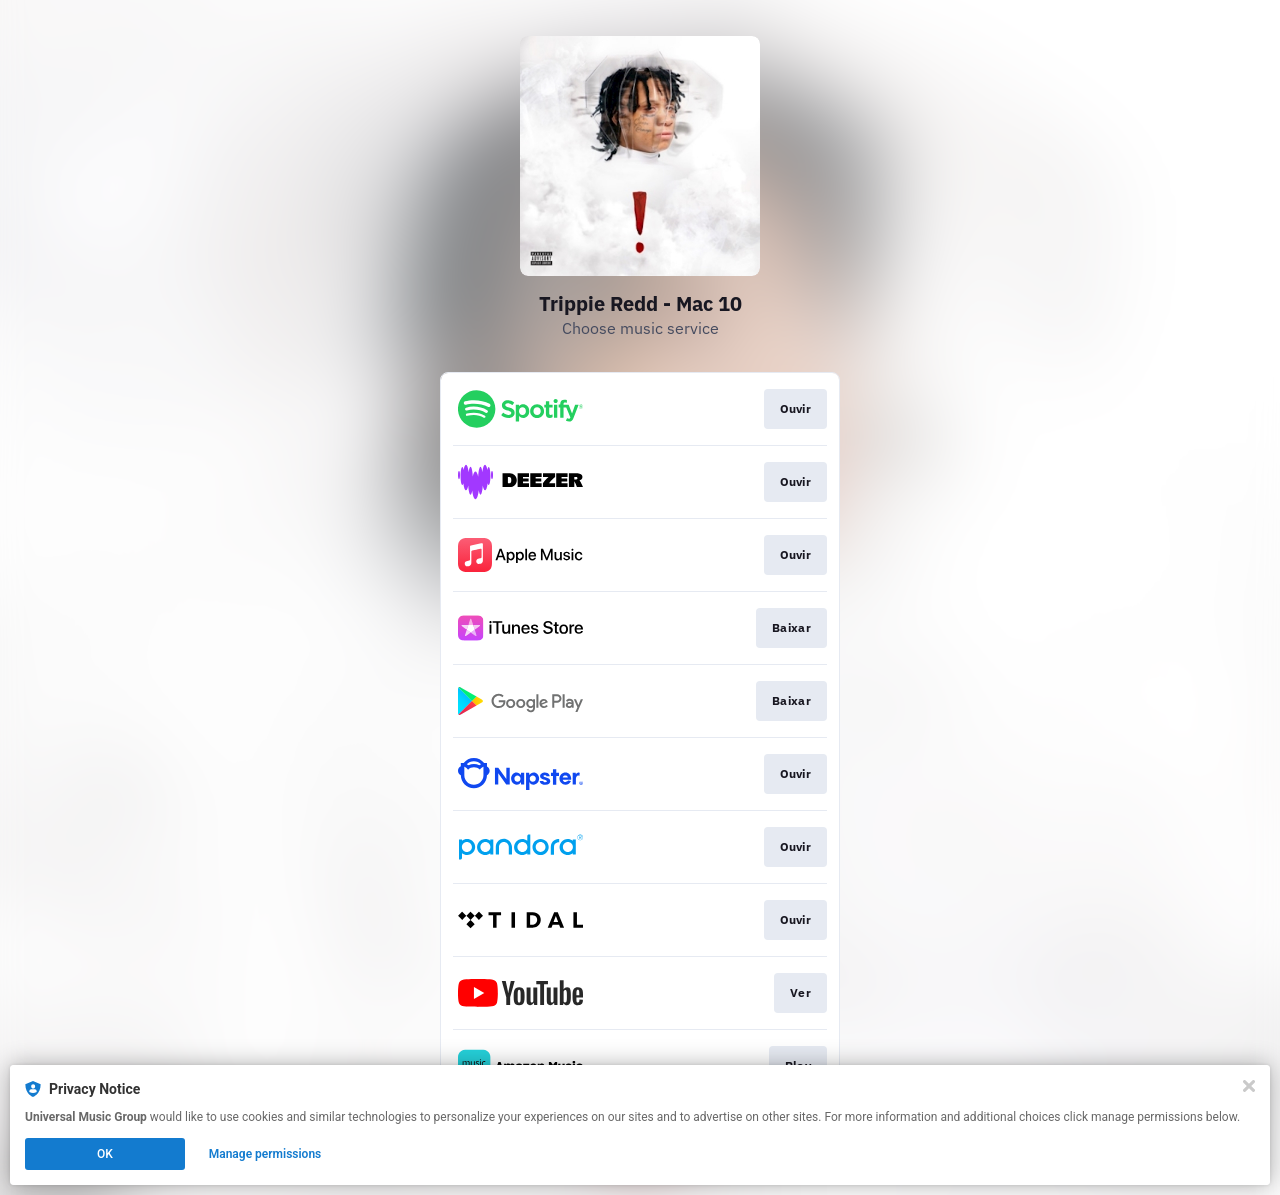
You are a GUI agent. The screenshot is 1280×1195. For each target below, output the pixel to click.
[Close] (1249, 1086)
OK (105, 1154)
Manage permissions (265, 1154)
